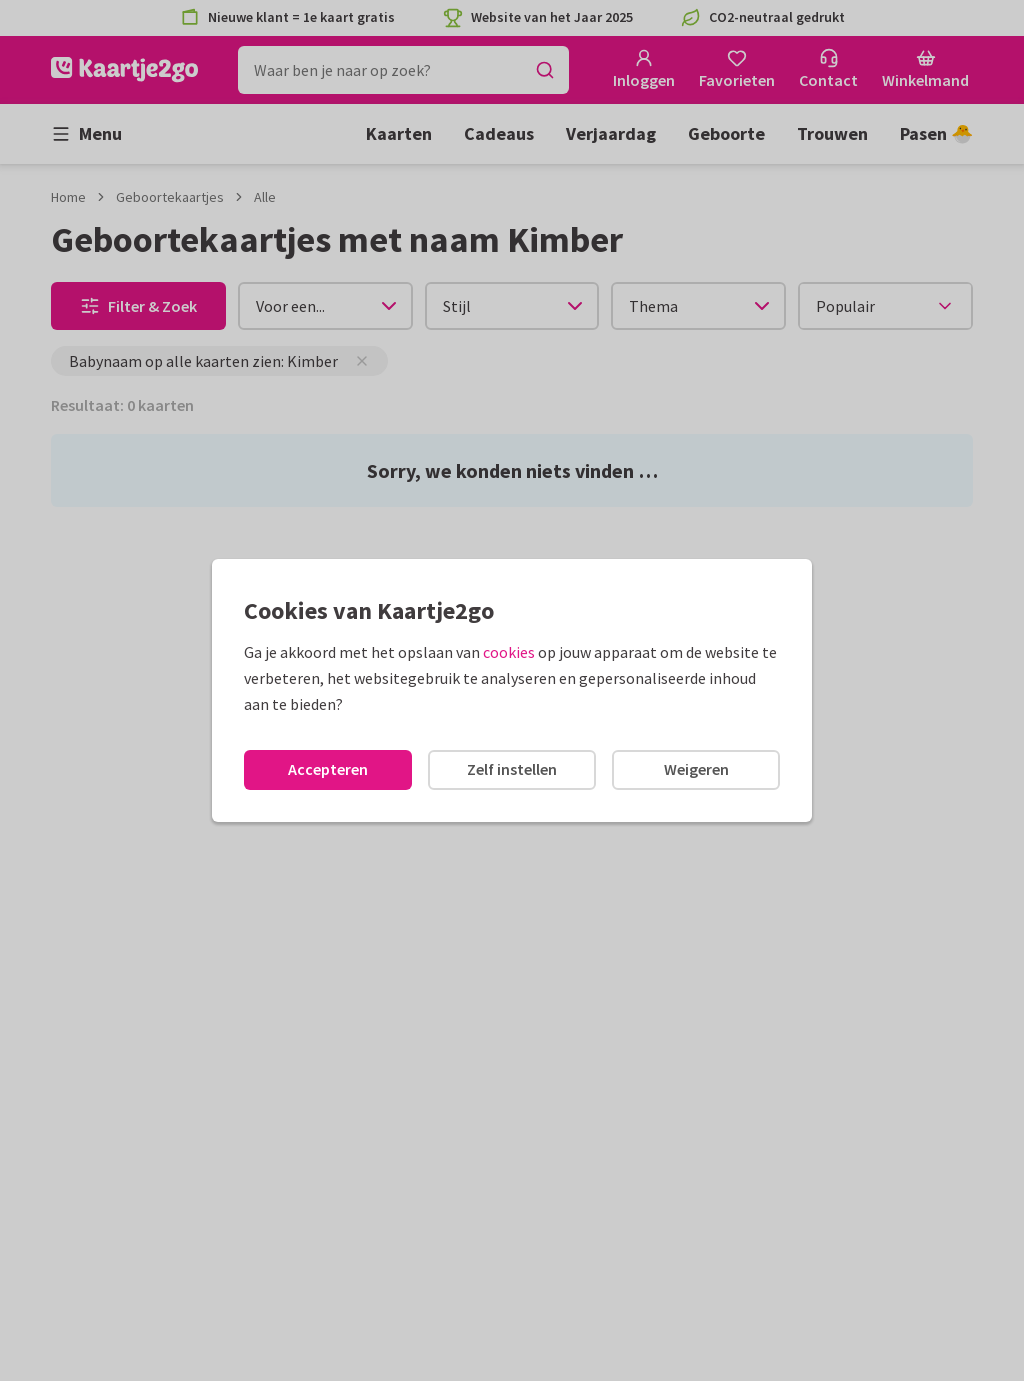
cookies (509, 652)
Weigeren (696, 769)
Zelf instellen (512, 769)
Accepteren (328, 769)
